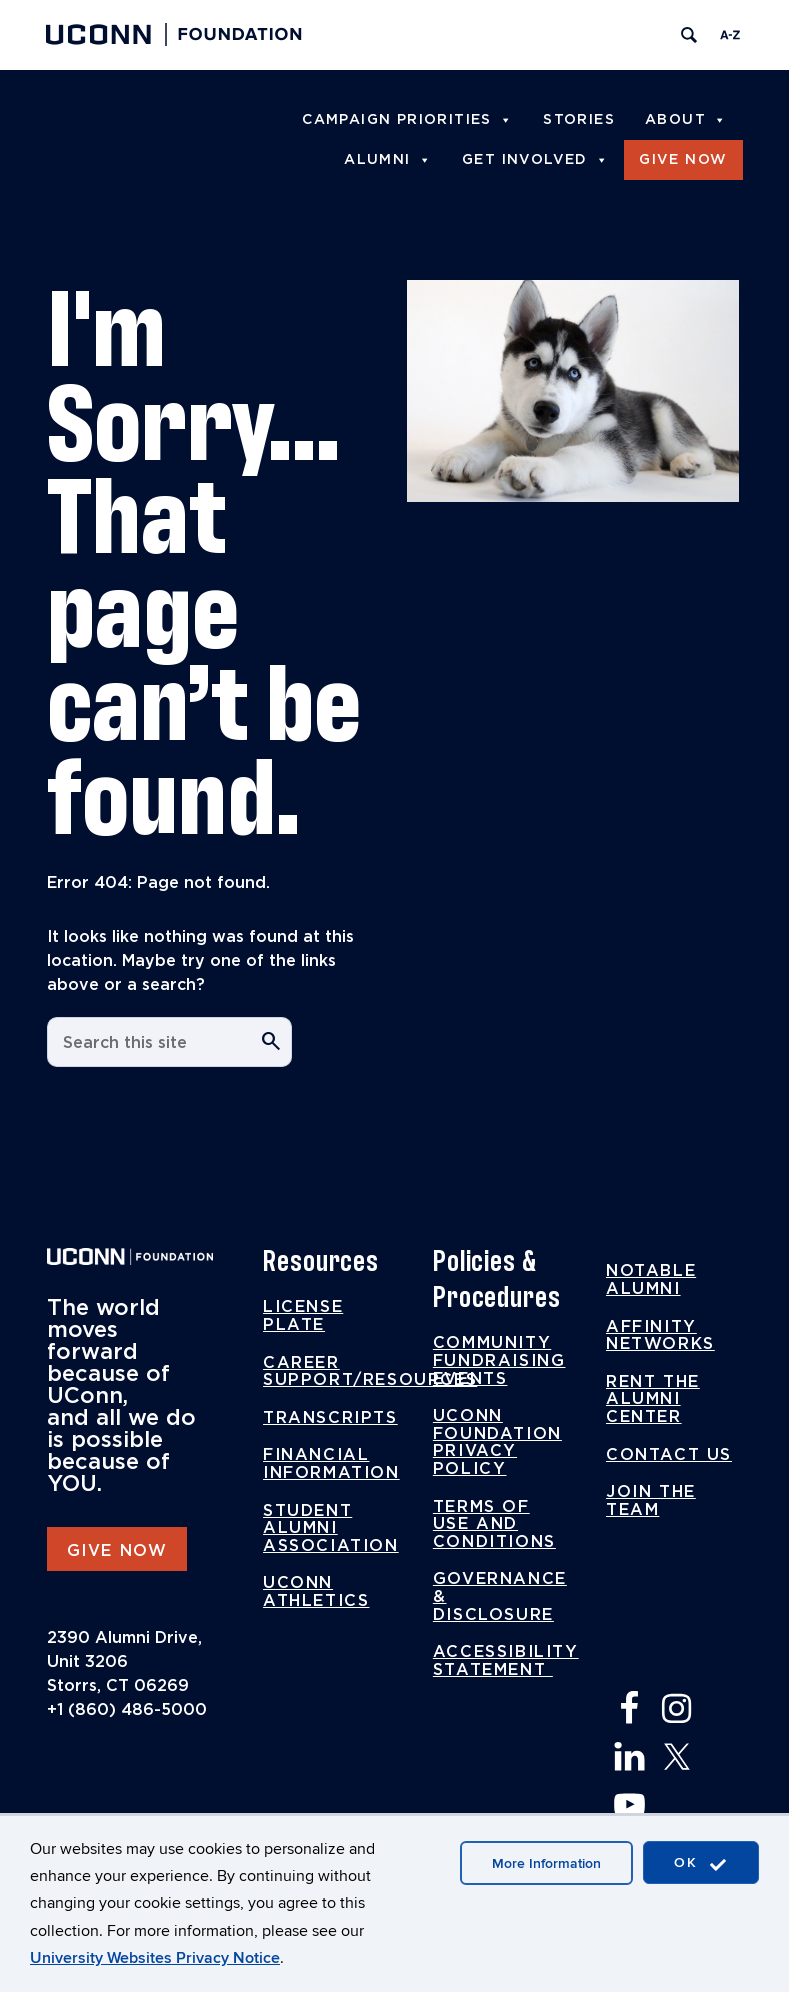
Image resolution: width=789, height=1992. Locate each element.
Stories (579, 120)
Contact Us (669, 1455)
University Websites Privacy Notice (155, 1958)
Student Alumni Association (331, 1528)
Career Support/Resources (370, 1372)
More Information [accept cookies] (546, 1863)
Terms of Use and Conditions (494, 1524)
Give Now (683, 160)
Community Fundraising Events (499, 1360)
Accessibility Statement (506, 1661)
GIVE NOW (117, 1551)
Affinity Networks (660, 1336)
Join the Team (651, 1501)
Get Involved (535, 160)
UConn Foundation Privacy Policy (497, 1442)
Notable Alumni (651, 1280)
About (686, 120)
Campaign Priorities (407, 120)
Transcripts (330, 1418)
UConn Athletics (316, 1592)
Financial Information (331, 1464)
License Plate (303, 1316)
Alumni (388, 160)
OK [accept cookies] (701, 1863)
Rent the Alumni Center (653, 1399)
